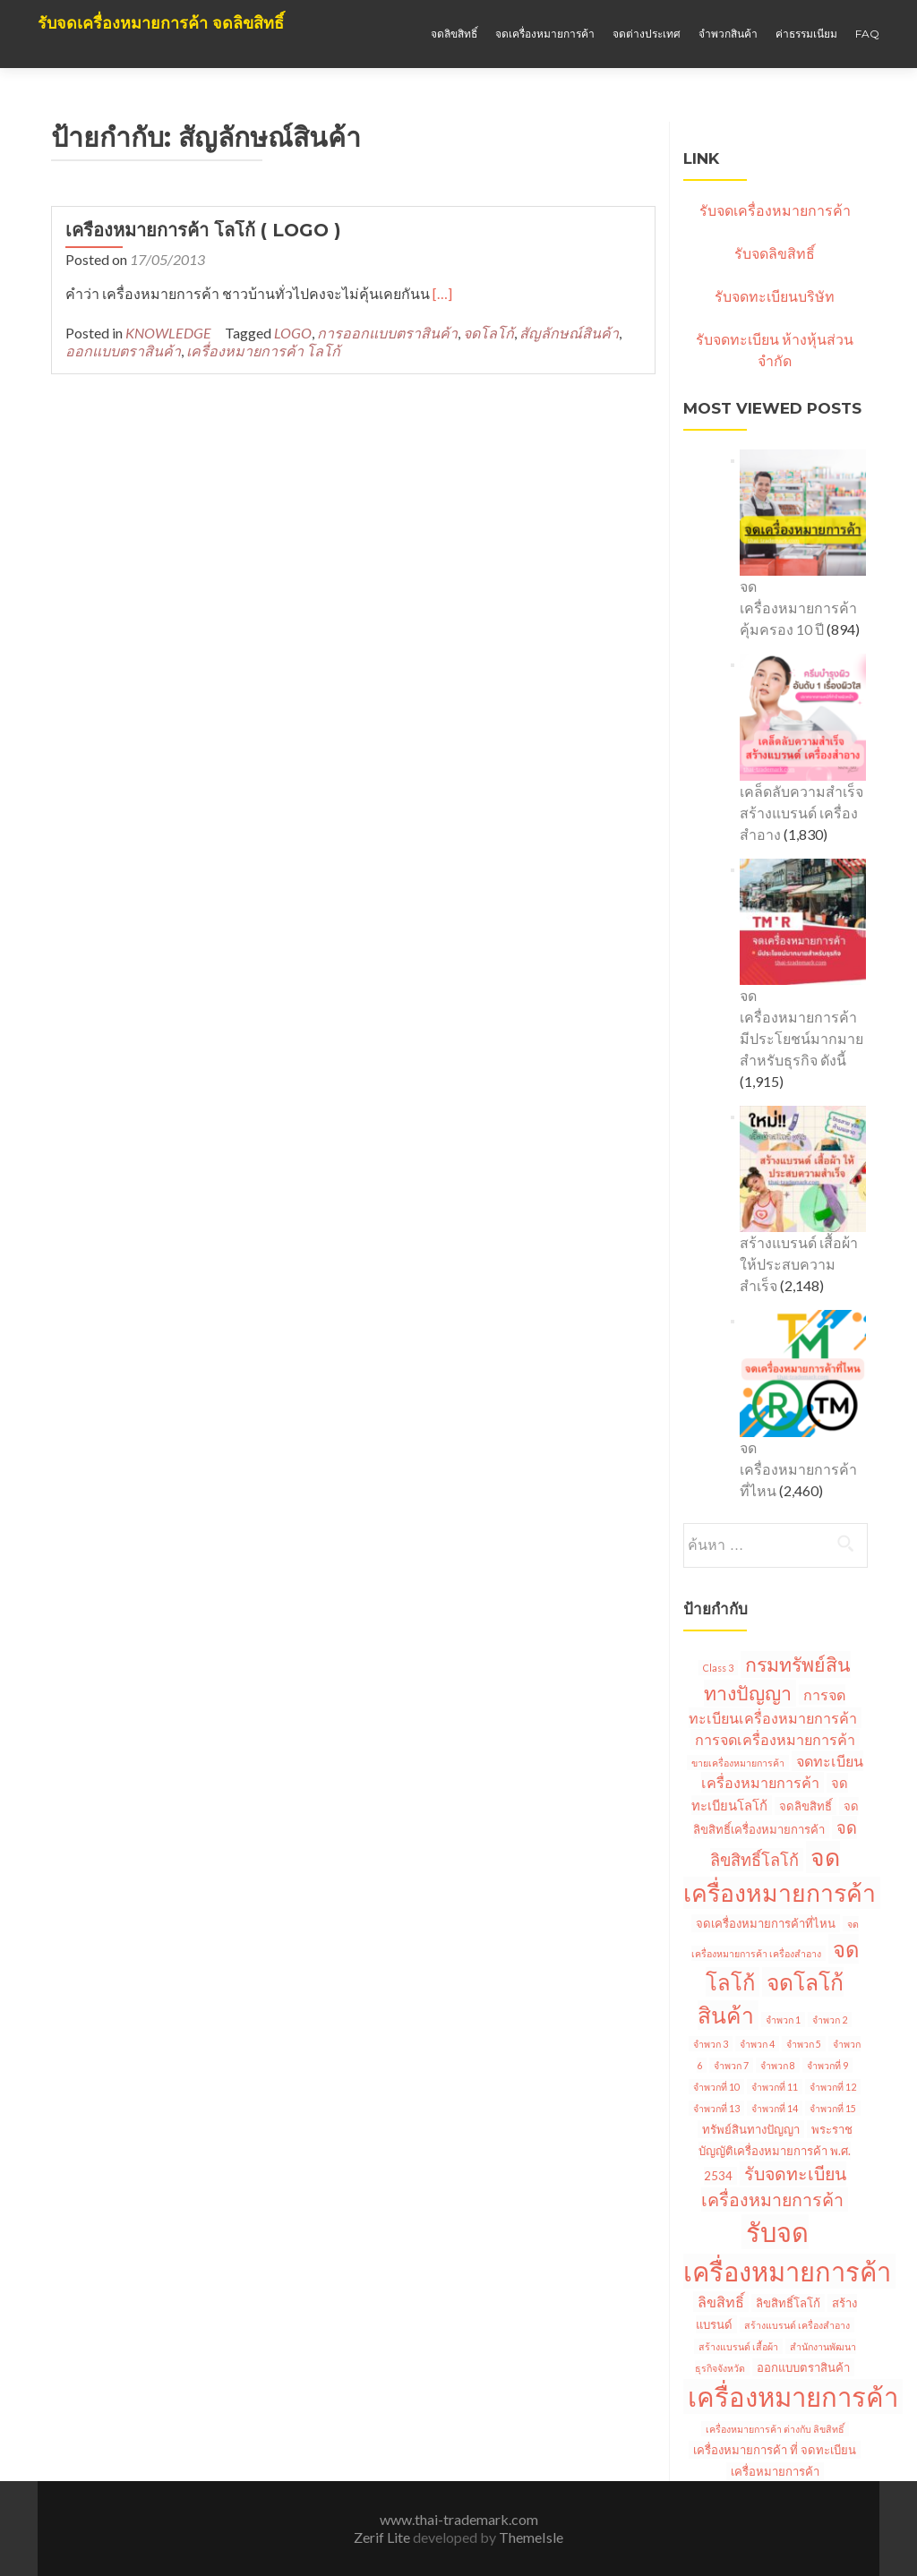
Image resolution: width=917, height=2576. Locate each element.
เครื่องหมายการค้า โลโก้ (263, 350)
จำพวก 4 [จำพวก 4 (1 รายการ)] (757, 2044)
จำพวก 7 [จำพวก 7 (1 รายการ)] (731, 2065)
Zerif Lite (383, 2537)
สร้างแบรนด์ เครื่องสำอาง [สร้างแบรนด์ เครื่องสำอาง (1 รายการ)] (797, 2325)
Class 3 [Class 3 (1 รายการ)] (718, 1667)
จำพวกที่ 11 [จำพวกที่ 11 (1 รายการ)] (774, 2086)
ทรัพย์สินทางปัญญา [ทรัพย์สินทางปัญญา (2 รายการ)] (751, 2129)
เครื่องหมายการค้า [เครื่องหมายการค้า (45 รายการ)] (793, 2396)
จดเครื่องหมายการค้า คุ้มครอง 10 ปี (798, 608)
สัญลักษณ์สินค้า (569, 332)
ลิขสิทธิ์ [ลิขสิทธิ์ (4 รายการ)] (721, 2301)
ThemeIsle (531, 2537)
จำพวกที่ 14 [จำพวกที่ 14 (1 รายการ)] (774, 2108)
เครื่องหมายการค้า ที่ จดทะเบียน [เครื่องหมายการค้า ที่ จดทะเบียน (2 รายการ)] (774, 2450)
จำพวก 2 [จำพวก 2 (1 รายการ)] (829, 2019)
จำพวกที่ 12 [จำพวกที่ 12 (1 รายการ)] (833, 2086)
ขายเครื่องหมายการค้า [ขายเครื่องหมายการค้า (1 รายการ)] (737, 1762)
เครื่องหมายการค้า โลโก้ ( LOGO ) (203, 230)
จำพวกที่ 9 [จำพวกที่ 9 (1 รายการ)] (827, 2065)
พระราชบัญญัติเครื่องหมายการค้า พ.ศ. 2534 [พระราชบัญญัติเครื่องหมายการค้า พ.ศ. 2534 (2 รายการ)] (775, 2152)
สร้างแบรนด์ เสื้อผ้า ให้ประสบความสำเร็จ (799, 1264)
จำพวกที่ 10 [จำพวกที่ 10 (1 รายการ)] (716, 2086)
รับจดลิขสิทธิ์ (774, 252)
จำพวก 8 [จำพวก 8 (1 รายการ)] (777, 2065)
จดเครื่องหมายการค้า (545, 33)
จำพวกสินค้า (728, 33)
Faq (867, 33)
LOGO (293, 332)
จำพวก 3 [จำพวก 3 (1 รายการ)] (710, 2044)
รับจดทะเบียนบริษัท (775, 295)
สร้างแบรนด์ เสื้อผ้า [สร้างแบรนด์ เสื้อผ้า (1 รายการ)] (738, 2346)
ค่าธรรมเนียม (806, 33)
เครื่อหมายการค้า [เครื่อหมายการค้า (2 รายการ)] (775, 2471)
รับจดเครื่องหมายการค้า (775, 209)
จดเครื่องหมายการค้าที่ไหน (798, 1469)
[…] (442, 293)
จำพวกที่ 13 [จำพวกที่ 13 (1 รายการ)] (716, 2108)
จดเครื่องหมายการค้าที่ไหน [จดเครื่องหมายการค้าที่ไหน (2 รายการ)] (766, 1923)
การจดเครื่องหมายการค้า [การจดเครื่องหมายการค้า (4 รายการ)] (775, 1739)
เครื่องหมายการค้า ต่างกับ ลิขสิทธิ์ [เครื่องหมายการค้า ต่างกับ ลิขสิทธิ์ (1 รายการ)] (775, 2429)
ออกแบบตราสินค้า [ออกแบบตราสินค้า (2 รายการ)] (803, 2367)
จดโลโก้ (488, 332)
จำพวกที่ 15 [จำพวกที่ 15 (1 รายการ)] (833, 2108)
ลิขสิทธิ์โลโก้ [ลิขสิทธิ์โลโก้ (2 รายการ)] (788, 2303)
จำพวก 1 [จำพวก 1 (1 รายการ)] (783, 2019)
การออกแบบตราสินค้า (387, 332)
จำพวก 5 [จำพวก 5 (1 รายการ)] (803, 2044)
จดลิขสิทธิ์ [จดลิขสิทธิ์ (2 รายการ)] (805, 1806)
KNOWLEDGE (168, 332)
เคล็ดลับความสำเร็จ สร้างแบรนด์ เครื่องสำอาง (801, 813)
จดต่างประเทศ (647, 33)
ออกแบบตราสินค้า (123, 350)
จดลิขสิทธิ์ (454, 33)
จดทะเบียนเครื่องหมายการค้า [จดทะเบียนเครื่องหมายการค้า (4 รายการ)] (782, 1771)
